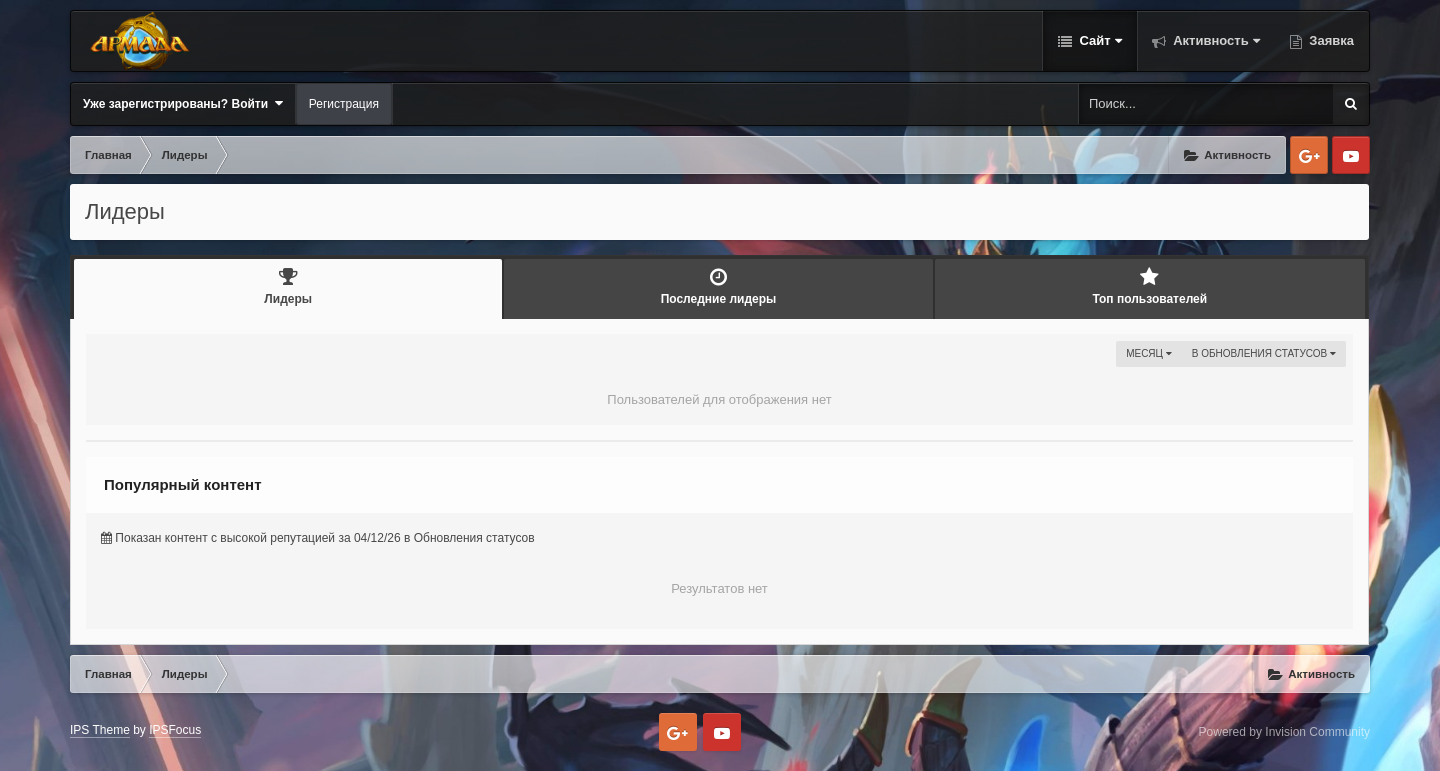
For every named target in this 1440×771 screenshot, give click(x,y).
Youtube (1351, 155)
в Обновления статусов (1264, 353)
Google (1309, 155)
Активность (1215, 40)
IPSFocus (175, 730)
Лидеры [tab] (288, 286)
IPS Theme (100, 730)
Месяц (1149, 353)
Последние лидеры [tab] (718, 286)
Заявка (1330, 40)
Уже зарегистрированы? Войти (183, 103)
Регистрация (344, 104)
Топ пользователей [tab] (1150, 286)
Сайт (1099, 40)
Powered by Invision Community (1284, 732)
